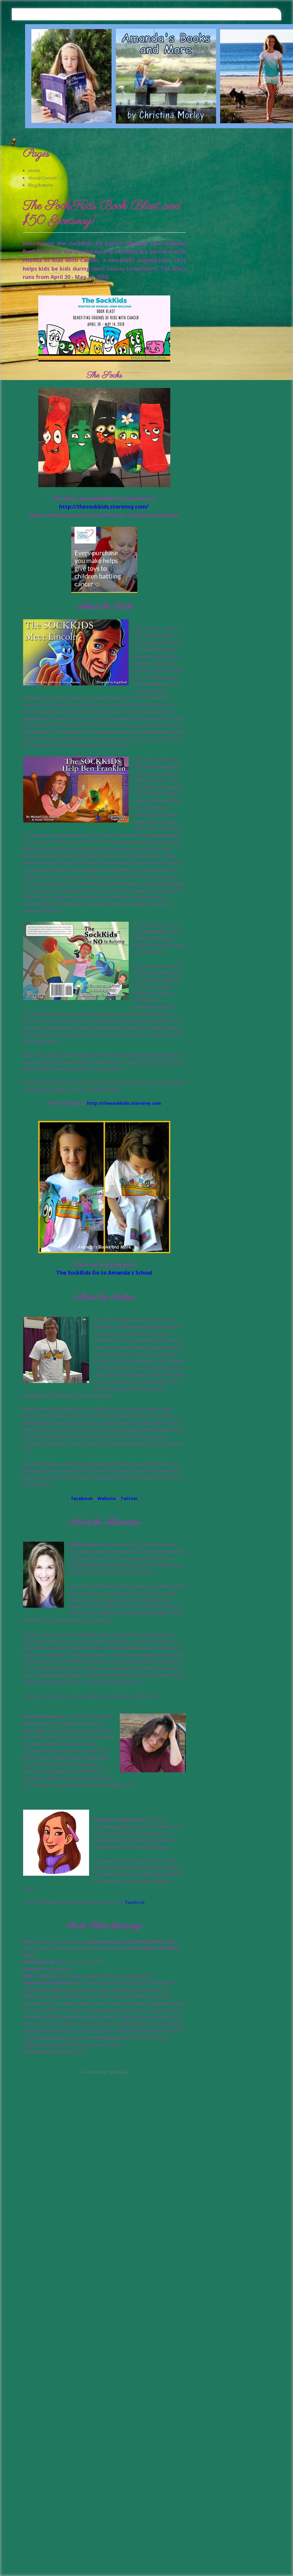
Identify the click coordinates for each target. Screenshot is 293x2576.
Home (34, 170)
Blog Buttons (40, 185)
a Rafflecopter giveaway (104, 2072)
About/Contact (42, 178)
